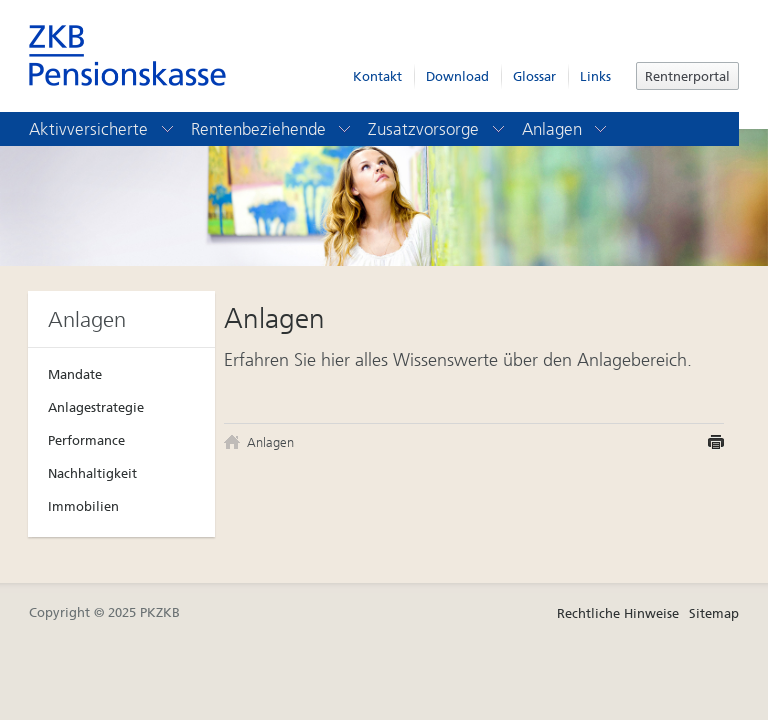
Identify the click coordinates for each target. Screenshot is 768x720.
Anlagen (566, 129)
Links (595, 76)
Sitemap (714, 613)
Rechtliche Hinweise (618, 613)
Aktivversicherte (102, 129)
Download (457, 76)
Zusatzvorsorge (437, 129)
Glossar (534, 76)
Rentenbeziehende (272, 129)
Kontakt (377, 76)
